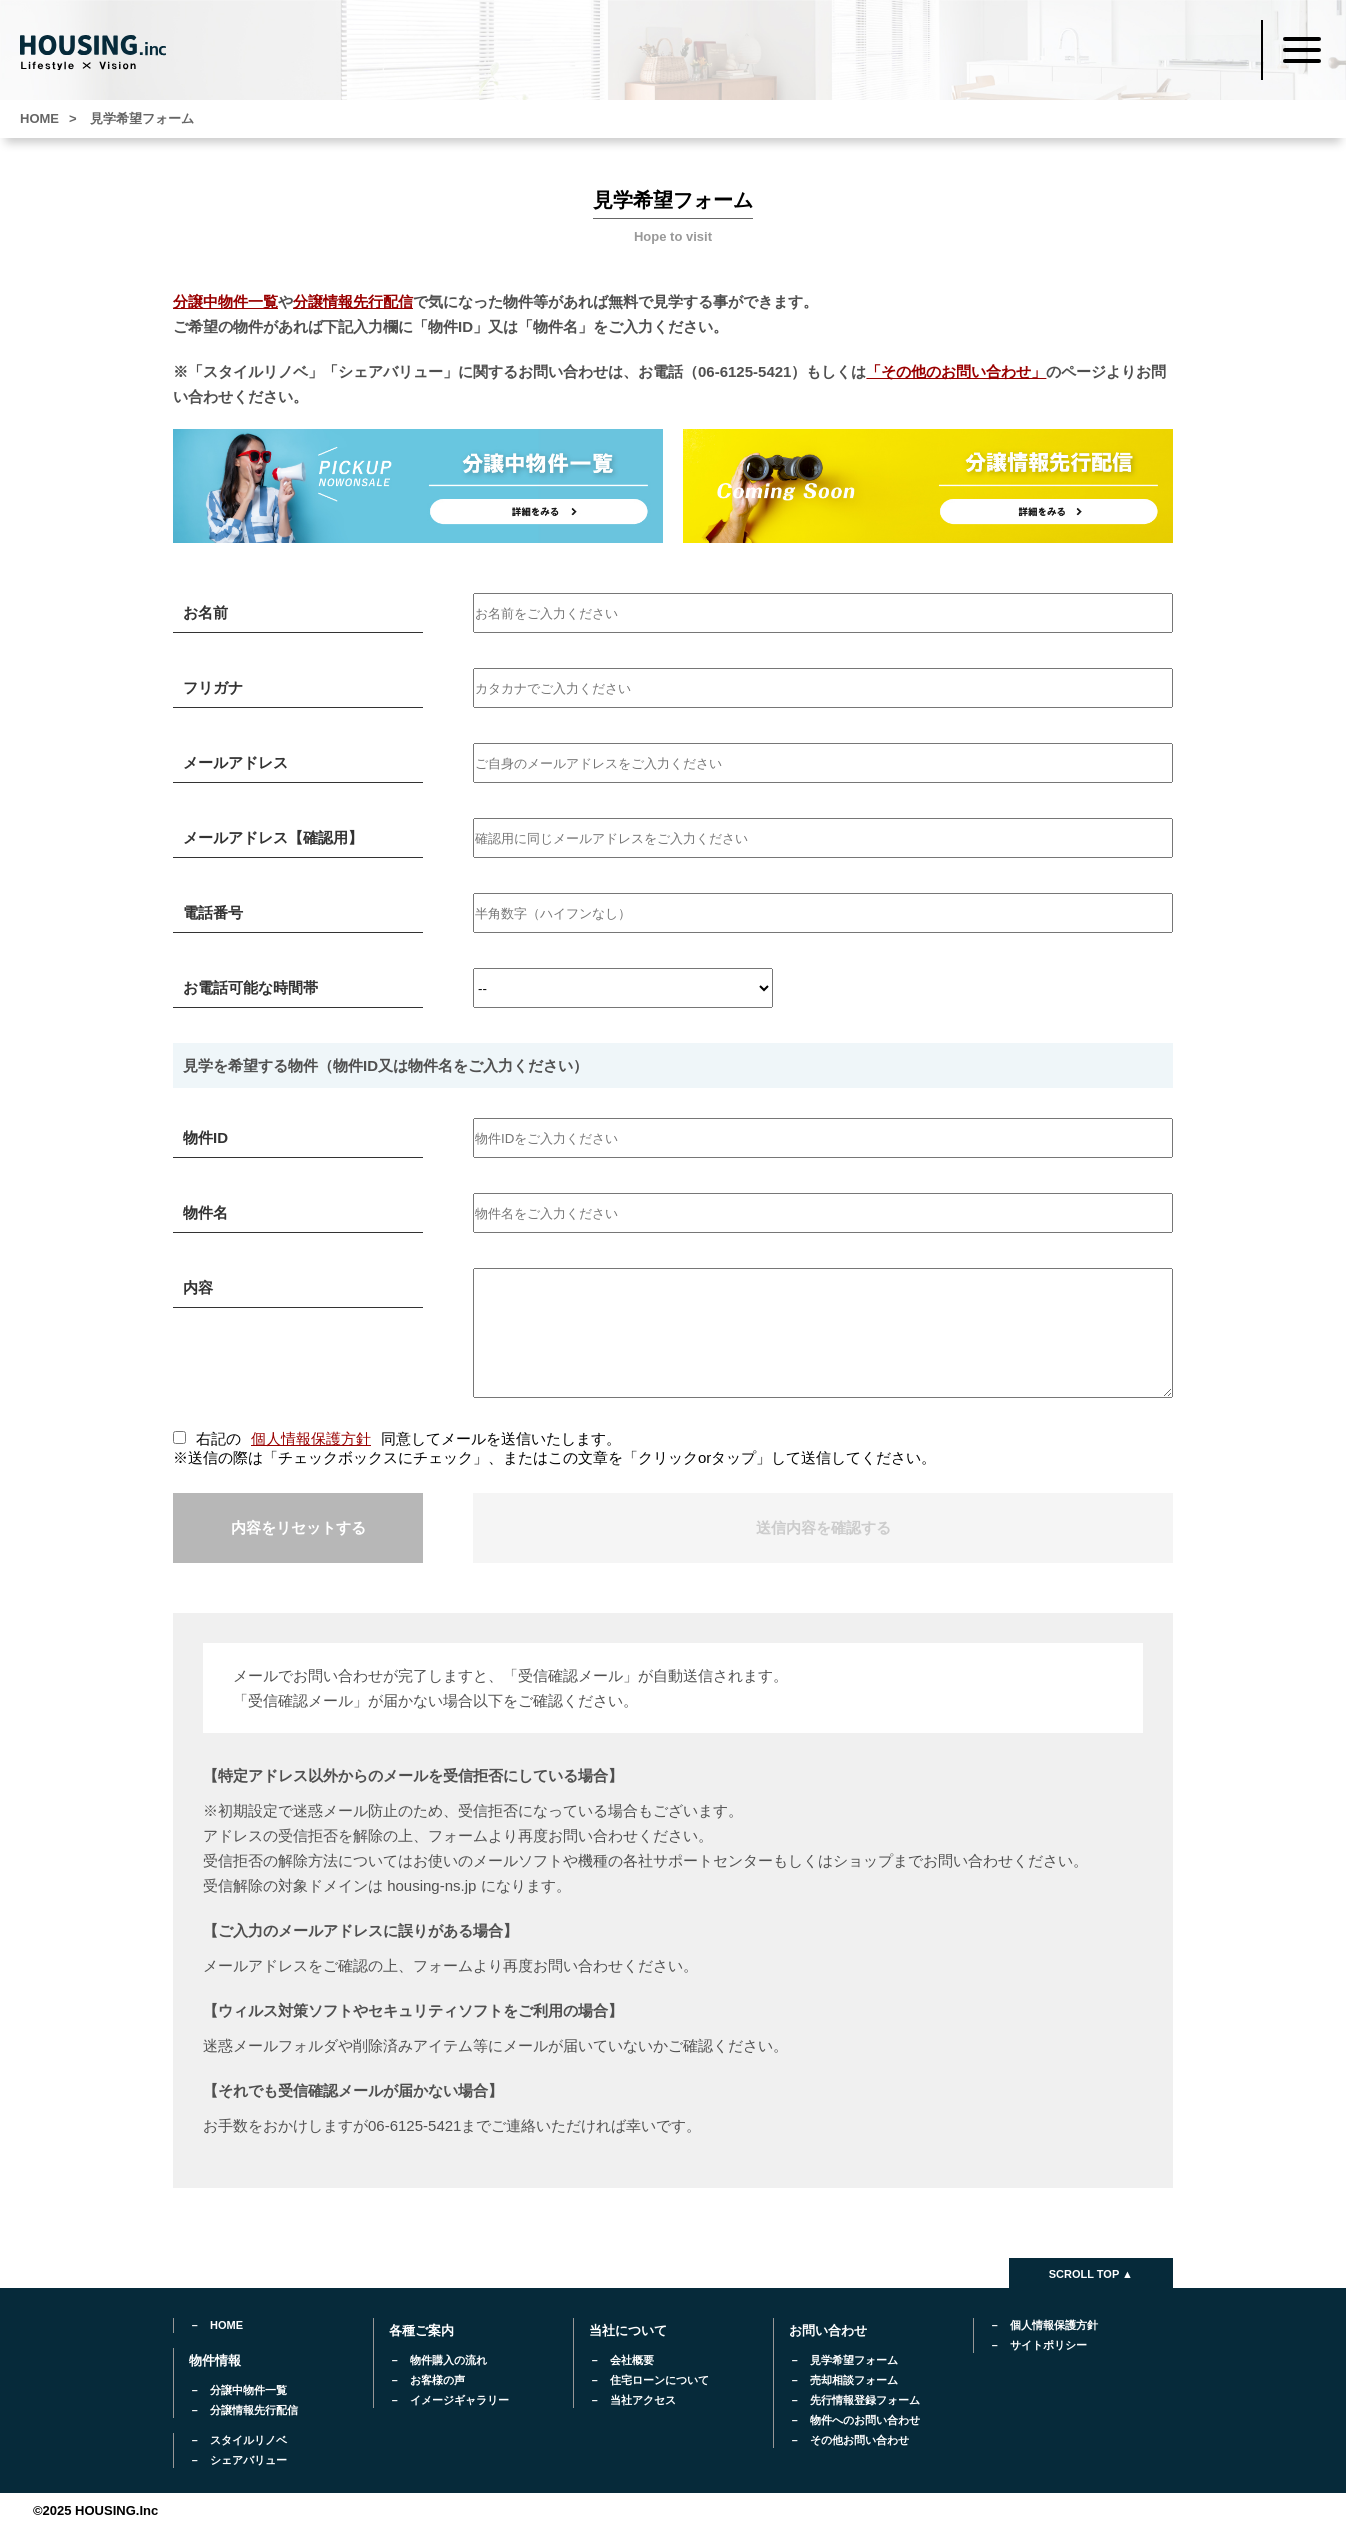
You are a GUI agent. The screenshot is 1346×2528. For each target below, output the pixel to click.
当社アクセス (643, 2400)
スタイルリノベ (248, 2440)
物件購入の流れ (448, 2360)
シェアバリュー (248, 2460)
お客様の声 (437, 2380)
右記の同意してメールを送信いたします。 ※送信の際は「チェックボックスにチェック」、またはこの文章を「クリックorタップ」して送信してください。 (554, 1448)
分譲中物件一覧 (225, 301)
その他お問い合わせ (859, 2440)
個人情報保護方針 (311, 1438)
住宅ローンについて (659, 2380)
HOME (226, 2325)
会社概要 (632, 2360)
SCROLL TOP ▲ (1091, 2274)
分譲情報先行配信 (353, 301)
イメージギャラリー (459, 2400)
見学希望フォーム (854, 2360)
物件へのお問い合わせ (865, 2420)
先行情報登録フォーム (865, 2400)
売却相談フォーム (854, 2380)
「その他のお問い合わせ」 (956, 371)
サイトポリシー (1048, 2345)
